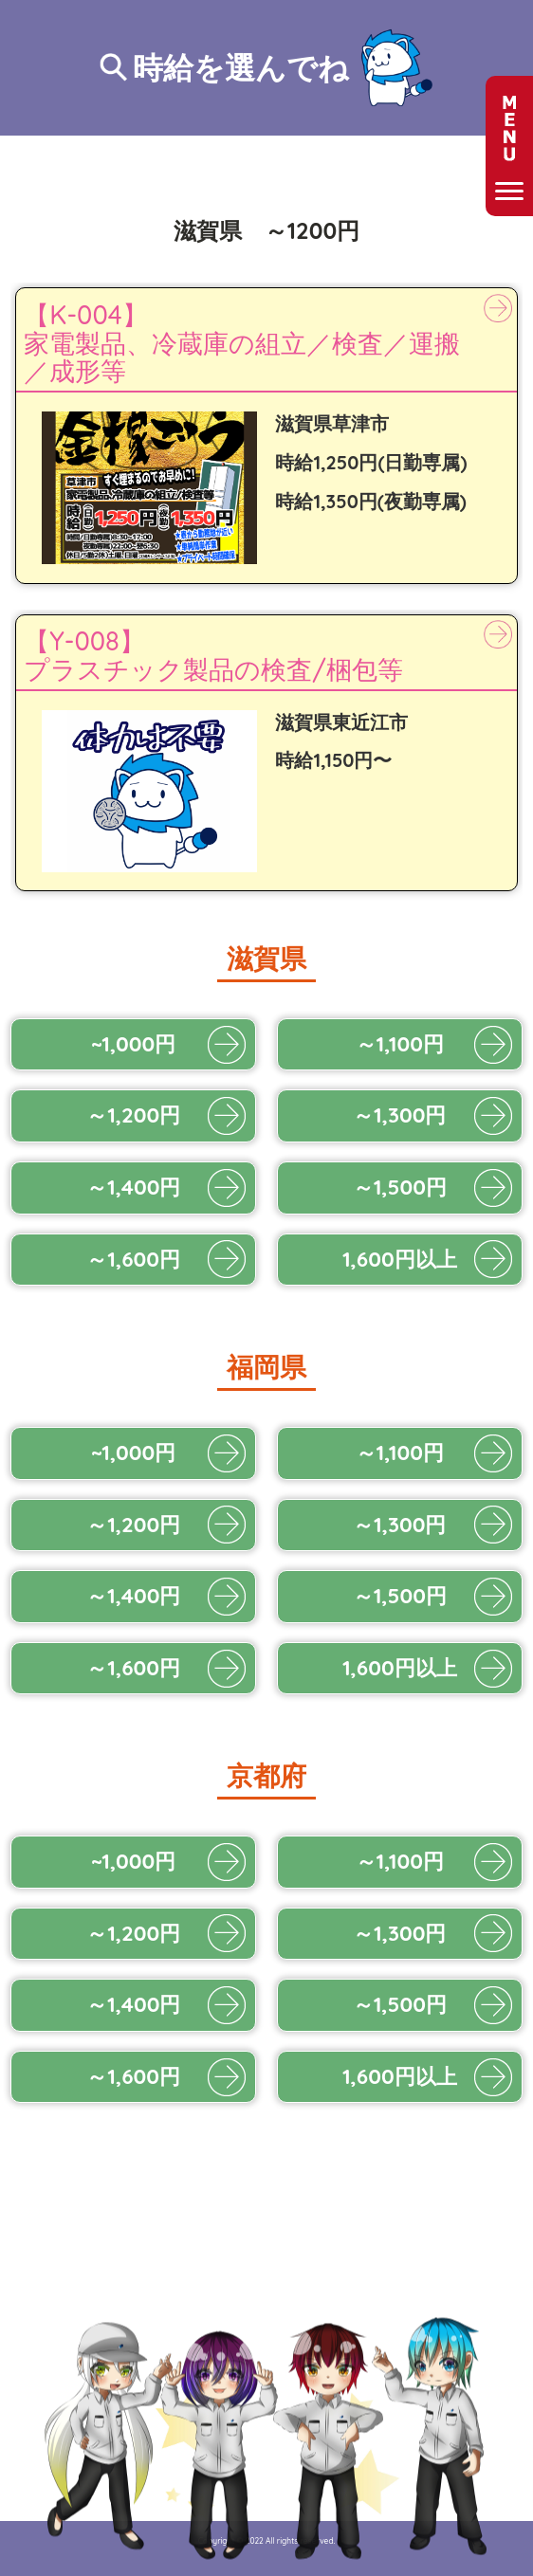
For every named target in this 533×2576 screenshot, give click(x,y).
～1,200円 (133, 1115)
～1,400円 (133, 1187)
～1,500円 (400, 1187)
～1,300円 (399, 1115)
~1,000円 (133, 1044)
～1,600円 (133, 1259)
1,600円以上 (399, 1259)
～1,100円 (400, 1044)
